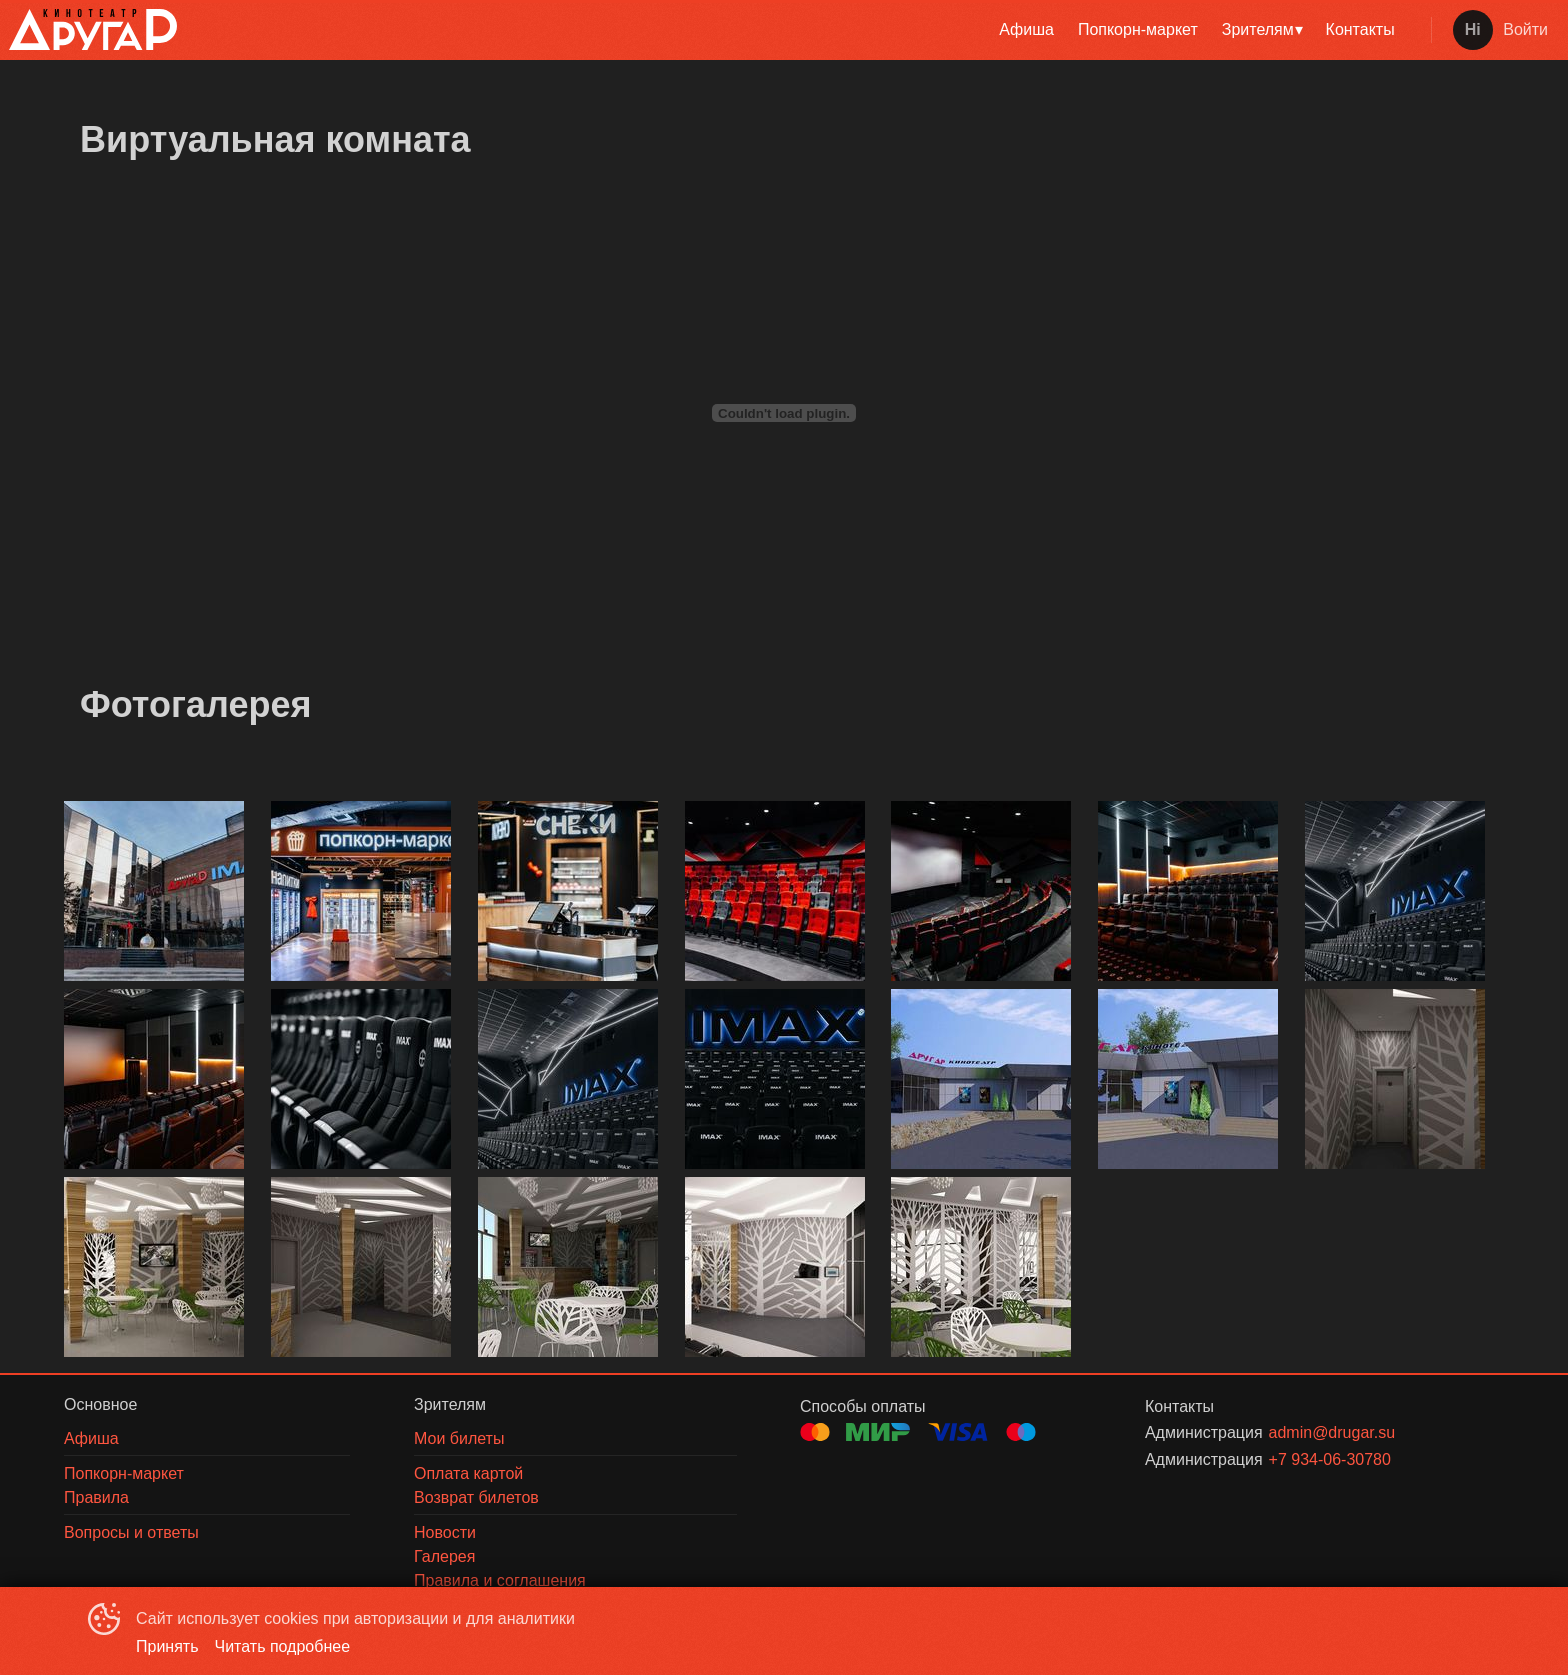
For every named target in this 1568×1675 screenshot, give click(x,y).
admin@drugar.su (1332, 1432)
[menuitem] (1026, 30)
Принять (167, 1646)
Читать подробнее (283, 1646)
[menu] (800, 30)
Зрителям (1258, 29)
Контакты (1360, 29)
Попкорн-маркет (1138, 29)
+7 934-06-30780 (1330, 1459)
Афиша (1026, 29)
